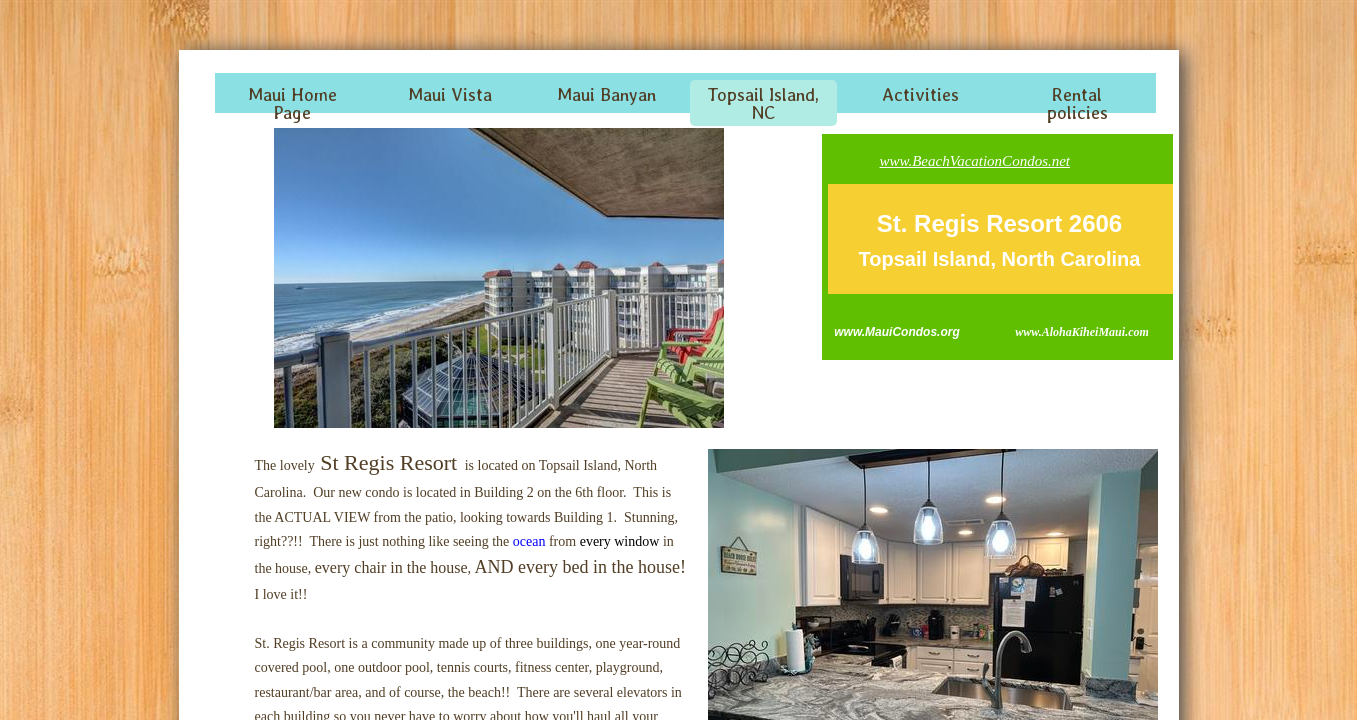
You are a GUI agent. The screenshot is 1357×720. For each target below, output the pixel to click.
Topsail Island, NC (763, 103)
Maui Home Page (292, 103)
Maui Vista (450, 94)
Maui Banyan (606, 94)
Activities (920, 94)
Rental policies (1077, 103)
